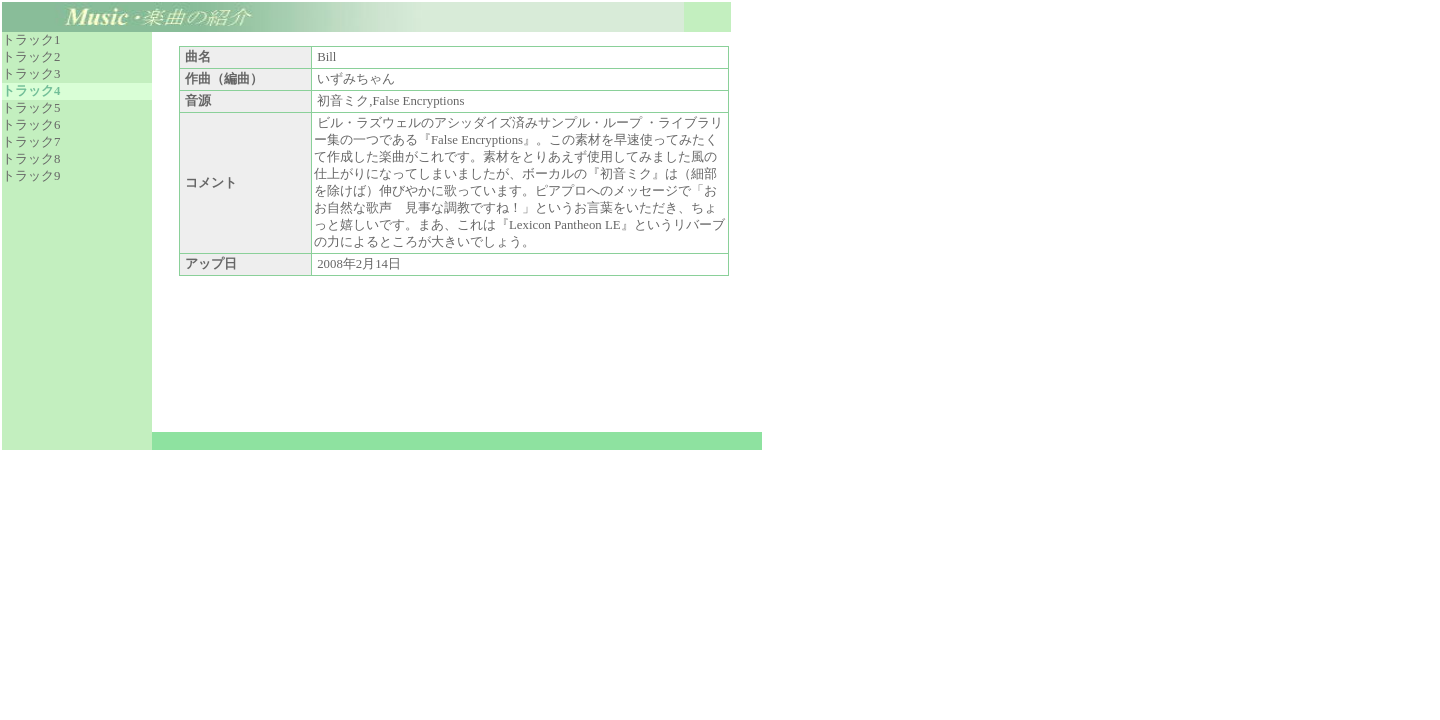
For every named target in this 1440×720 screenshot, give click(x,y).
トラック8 (31, 159)
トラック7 (31, 142)
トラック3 (31, 74)
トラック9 (31, 176)
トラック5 (31, 108)
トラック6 (31, 125)
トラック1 (31, 40)
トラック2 (31, 57)
